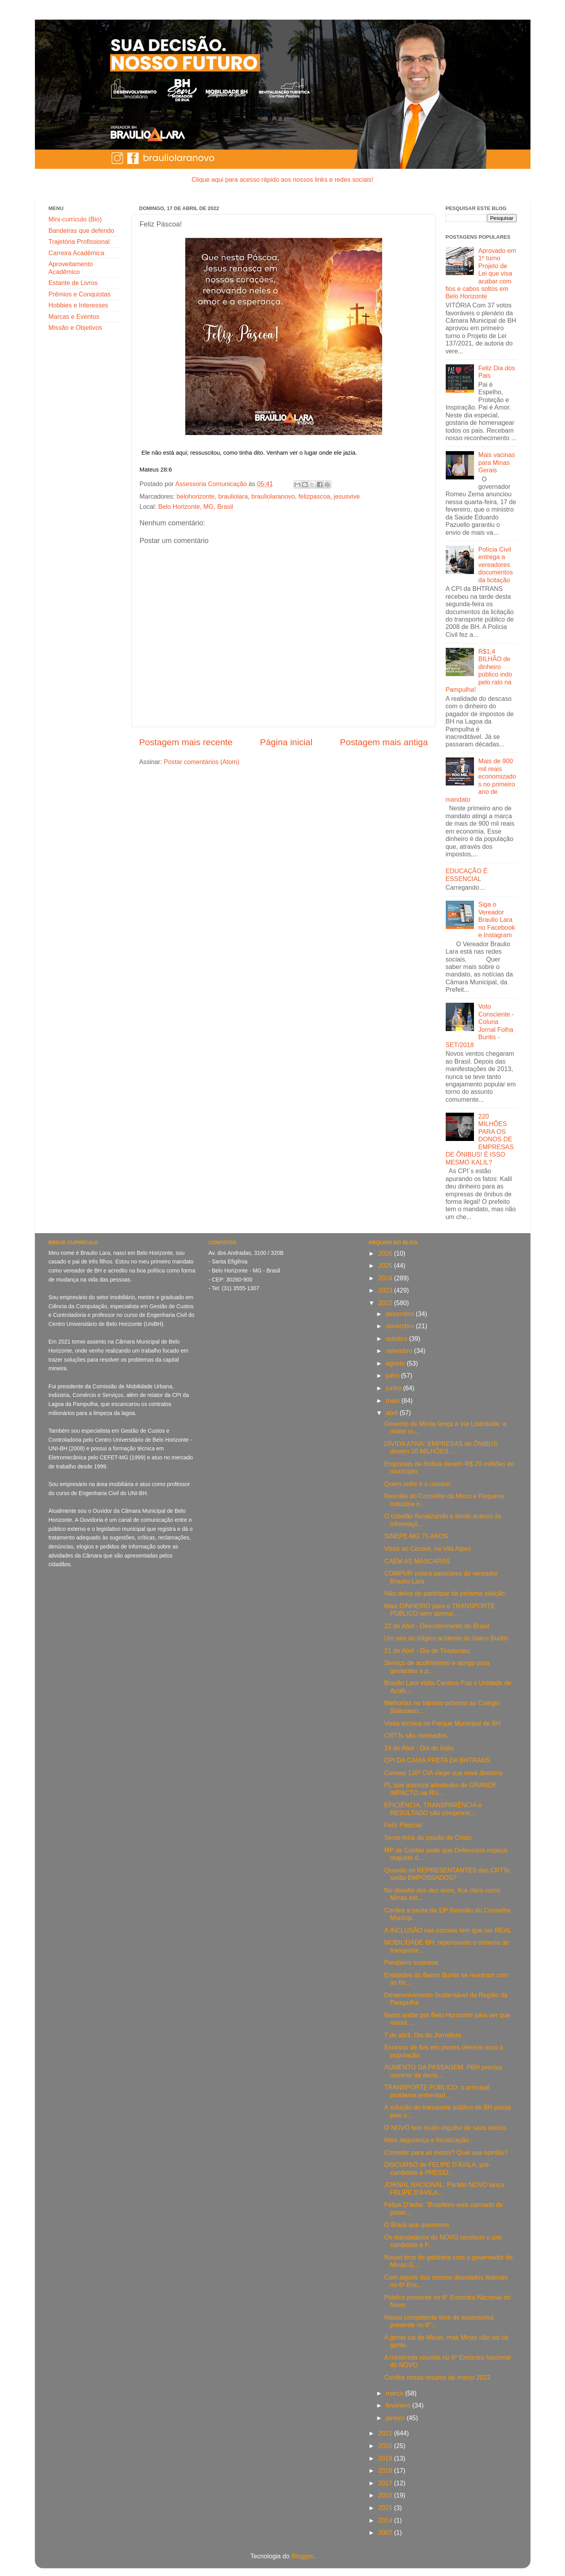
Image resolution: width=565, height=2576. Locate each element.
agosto (396, 1363)
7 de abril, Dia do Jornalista (422, 2034)
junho (394, 1387)
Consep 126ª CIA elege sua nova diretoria (443, 1772)
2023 (386, 1290)
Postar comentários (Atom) (201, 761)
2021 (386, 2433)
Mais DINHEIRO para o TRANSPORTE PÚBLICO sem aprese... (439, 1609)
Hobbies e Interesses (78, 305)
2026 (386, 1253)
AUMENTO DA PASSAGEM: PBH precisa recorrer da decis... (443, 2071)
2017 (386, 2482)
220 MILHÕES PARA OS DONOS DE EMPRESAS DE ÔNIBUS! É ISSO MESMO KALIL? (480, 1139)
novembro (401, 1325)
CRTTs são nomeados (415, 1735)
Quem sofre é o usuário (417, 1483)
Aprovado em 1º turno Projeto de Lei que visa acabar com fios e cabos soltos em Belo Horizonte (481, 273)
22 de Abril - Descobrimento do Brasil (436, 1625)
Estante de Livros (73, 282)
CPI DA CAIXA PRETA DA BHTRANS (437, 1760)
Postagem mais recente (186, 742)
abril (392, 1412)
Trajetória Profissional (79, 241)
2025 (386, 1265)
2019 (386, 2458)
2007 (386, 2532)
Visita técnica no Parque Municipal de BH (442, 1723)
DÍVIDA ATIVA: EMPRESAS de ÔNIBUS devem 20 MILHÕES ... (441, 1447)
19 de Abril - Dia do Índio (419, 1747)
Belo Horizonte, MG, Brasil (195, 506)
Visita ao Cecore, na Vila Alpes (427, 1548)
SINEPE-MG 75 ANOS (416, 1535)
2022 (386, 1302)
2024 (386, 1278)
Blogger (302, 2556)
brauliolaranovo (273, 496)
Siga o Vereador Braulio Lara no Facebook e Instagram (496, 919)
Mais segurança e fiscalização (426, 2139)
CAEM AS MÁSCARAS (417, 1561)
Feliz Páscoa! (403, 1824)
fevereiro (399, 2405)
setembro (400, 1350)
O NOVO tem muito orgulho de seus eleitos (445, 2127)
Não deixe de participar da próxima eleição (444, 1593)
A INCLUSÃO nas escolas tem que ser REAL (447, 1930)
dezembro (401, 1313)
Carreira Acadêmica (76, 252)
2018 (386, 2470)
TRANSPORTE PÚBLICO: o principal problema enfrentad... (437, 2091)
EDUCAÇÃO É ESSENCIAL (467, 874)
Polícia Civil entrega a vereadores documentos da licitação (495, 564)
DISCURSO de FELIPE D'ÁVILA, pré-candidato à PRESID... (437, 2168)
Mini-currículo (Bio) (75, 219)
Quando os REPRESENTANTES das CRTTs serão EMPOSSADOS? (447, 1874)
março (395, 2393)
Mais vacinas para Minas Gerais (496, 462)
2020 (386, 2445)
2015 (386, 2507)
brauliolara (233, 496)
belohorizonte (196, 496)
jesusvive (347, 496)
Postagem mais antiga (384, 742)
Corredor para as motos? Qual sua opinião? (446, 2152)
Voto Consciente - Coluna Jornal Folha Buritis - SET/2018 (480, 1025)
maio (393, 1400)
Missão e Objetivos (75, 327)
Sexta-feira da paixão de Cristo (427, 1837)
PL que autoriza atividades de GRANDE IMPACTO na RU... (440, 1788)
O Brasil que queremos (416, 2224)
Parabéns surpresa (411, 1962)
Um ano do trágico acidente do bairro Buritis (446, 1638)
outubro (397, 1338)
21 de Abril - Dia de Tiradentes (427, 1650)
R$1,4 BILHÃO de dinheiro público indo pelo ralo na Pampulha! (479, 670)
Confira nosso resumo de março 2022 (437, 2377)
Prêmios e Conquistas (80, 294)
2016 (386, 2495)
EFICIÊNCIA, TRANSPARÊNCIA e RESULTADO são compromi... (433, 1808)
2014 (386, 2520)
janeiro (396, 2417)
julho (393, 1375)
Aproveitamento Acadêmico (71, 267)
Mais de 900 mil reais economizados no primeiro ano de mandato (481, 780)
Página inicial (286, 742)
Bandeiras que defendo (81, 230)
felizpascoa (314, 496)
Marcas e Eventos (74, 316)
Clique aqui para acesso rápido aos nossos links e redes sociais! (282, 179)
